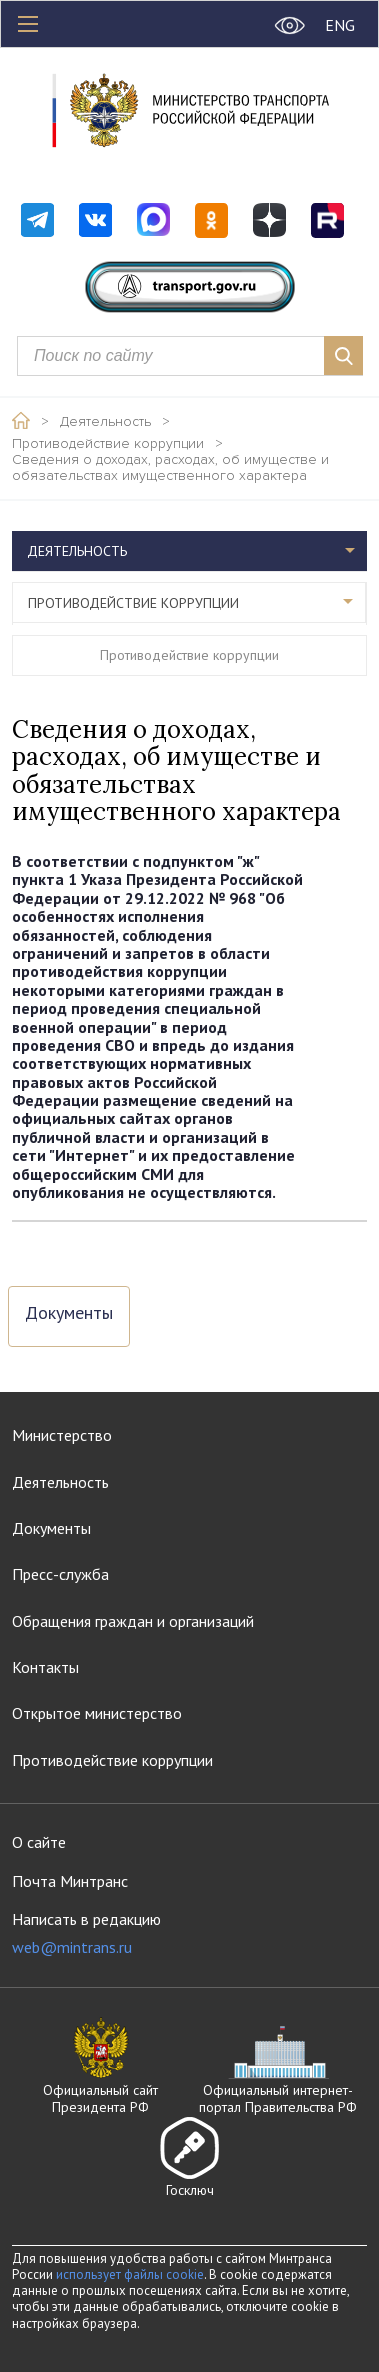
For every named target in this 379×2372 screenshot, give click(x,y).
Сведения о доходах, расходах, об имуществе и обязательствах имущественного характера (170, 468)
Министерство (62, 1435)
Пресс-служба (60, 1574)
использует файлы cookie (130, 2274)
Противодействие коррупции (108, 444)
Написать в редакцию (86, 1933)
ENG (340, 25)
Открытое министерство (97, 1713)
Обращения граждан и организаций (133, 1621)
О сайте (39, 1842)
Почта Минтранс (70, 1881)
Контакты (45, 1667)
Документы (69, 1313)
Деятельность (105, 422)
